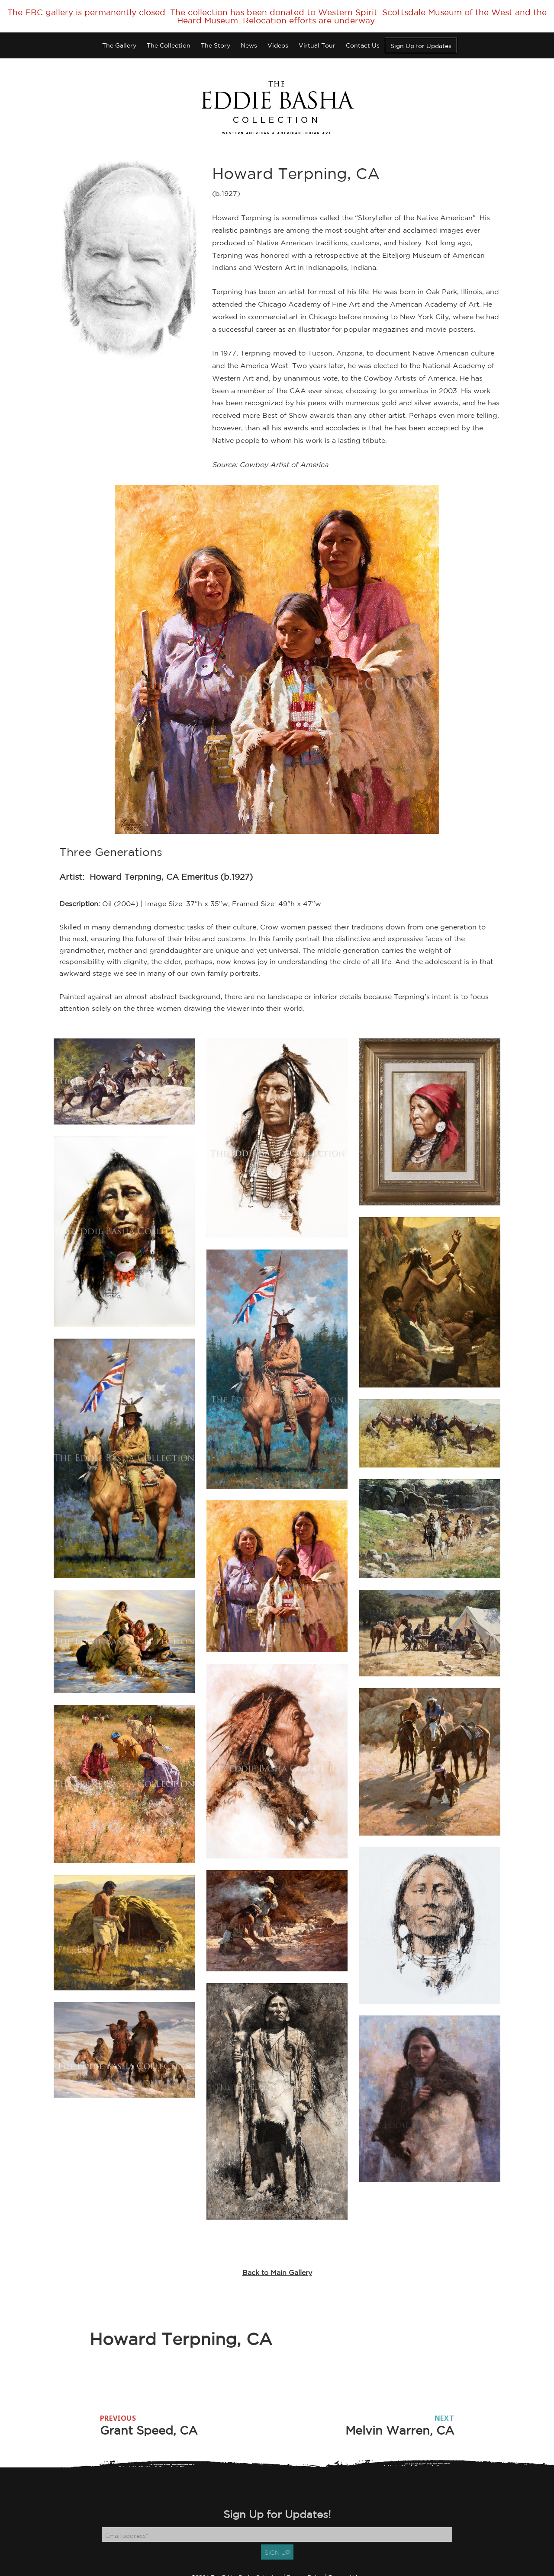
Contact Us (363, 45)
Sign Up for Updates (420, 45)
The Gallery (119, 45)
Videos (277, 45)
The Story (215, 45)
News (249, 45)
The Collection (168, 45)
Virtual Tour (317, 45)
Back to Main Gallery (277, 2272)
